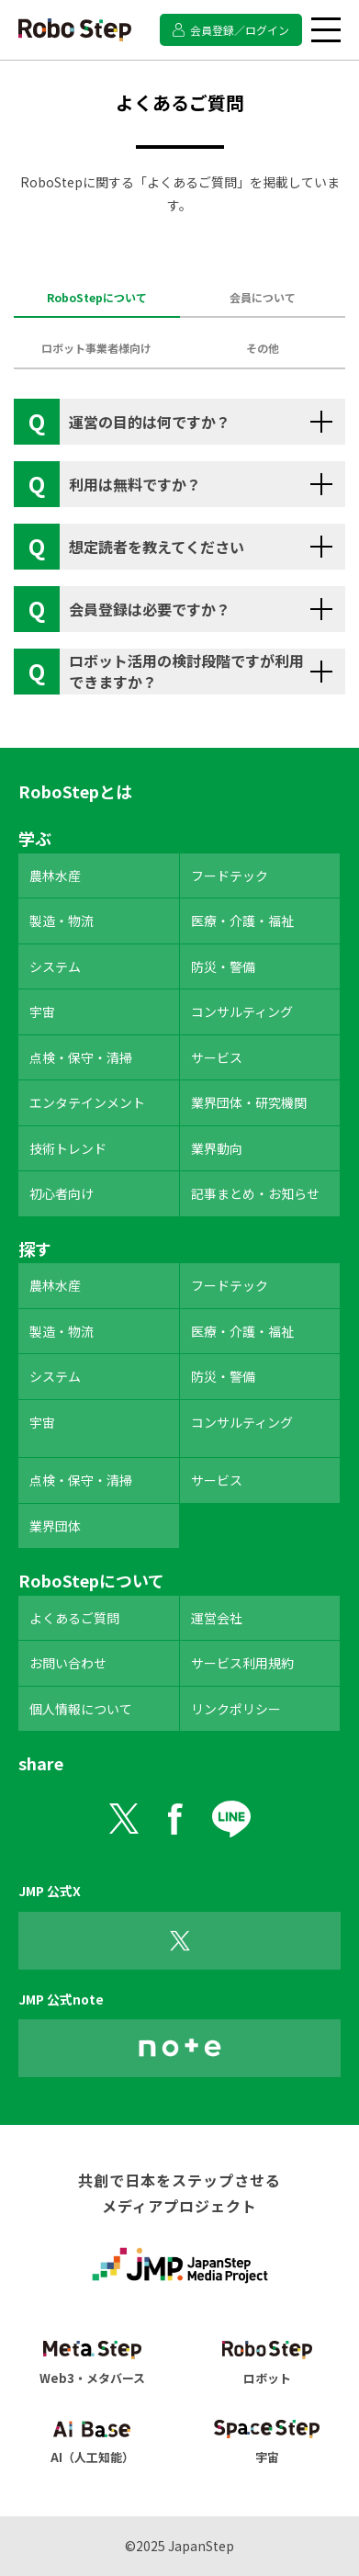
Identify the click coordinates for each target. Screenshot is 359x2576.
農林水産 (55, 875)
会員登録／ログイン (239, 30)
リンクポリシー (236, 1709)
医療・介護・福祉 (242, 920)
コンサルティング (242, 1011)
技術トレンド (68, 1148)
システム (55, 966)
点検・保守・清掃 (80, 1057)
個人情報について (80, 1709)
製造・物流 (61, 920)
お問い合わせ (68, 1663)
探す (34, 1248)
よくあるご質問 (74, 1618)
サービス (216, 1057)
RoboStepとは (75, 791)
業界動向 (216, 1148)
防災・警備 (223, 966)
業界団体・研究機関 (249, 1102)
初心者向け (61, 1193)
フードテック (229, 875)
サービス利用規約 (242, 1663)
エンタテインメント (87, 1102)
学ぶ (34, 838)
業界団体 (55, 1526)
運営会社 (216, 1618)
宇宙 (42, 1011)
